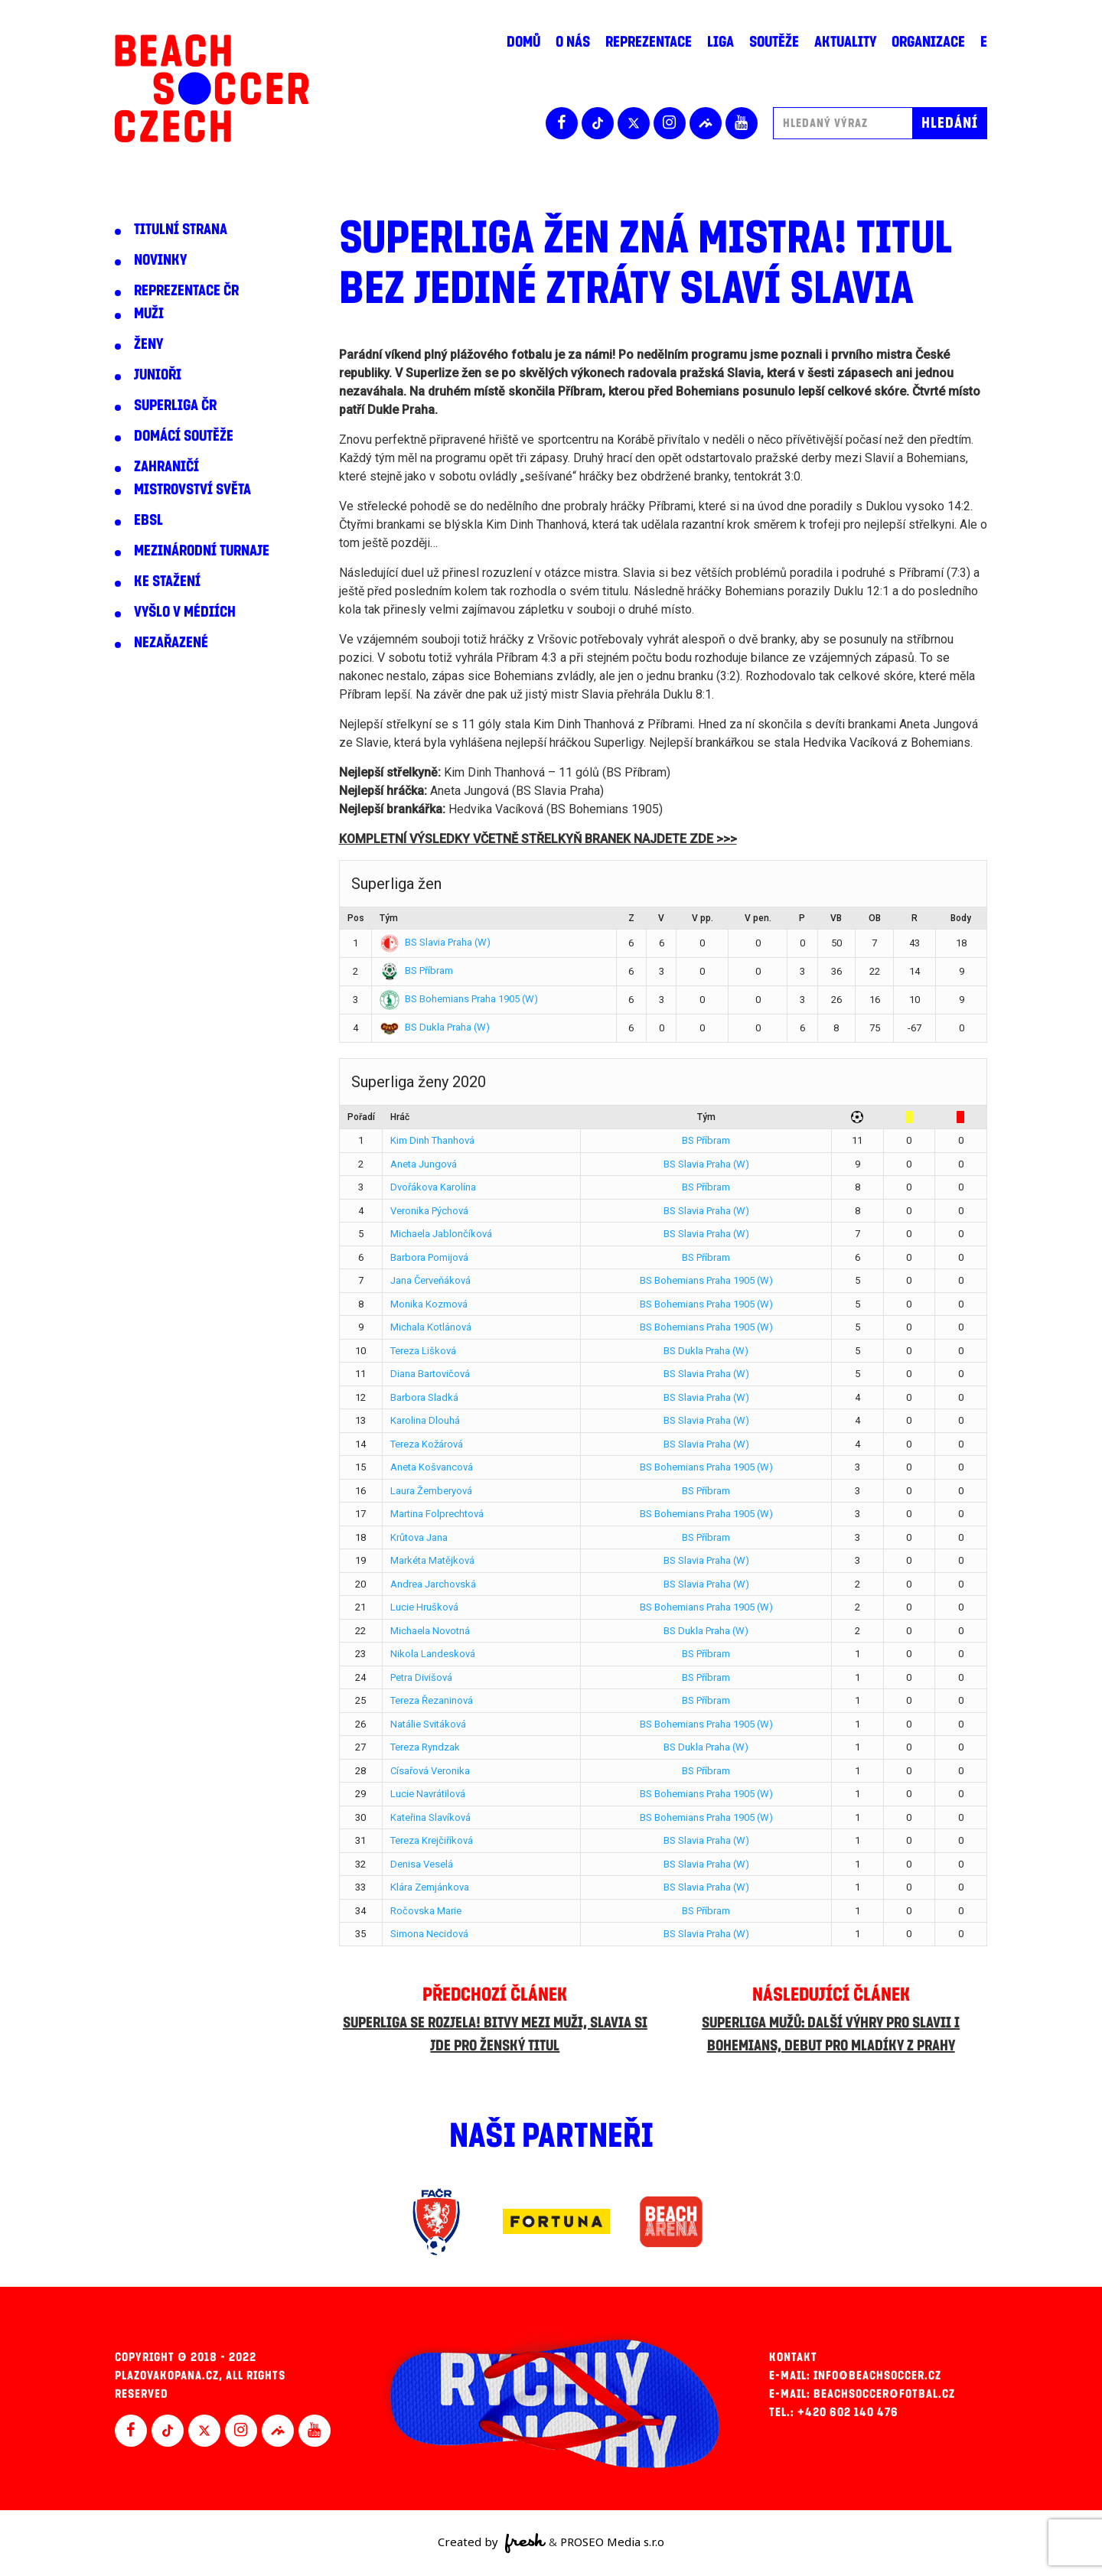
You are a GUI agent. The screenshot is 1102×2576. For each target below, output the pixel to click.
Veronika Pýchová (429, 1210)
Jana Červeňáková (430, 1280)
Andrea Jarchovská (433, 1584)
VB (836, 918)
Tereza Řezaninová (431, 1700)
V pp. (702, 918)
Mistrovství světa (192, 489)
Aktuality (845, 42)
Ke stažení (167, 581)
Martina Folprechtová (437, 1513)
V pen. (758, 918)
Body (960, 918)
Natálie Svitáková (428, 1724)
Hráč (399, 1117)
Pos (355, 918)
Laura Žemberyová (431, 1490)
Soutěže (774, 42)
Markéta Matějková (432, 1560)
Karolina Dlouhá (425, 1420)
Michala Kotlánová (430, 1327)
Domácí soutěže (183, 436)
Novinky (160, 260)
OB (875, 918)
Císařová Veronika (430, 1770)
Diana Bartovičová (430, 1373)
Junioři (157, 375)
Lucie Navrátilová (427, 1793)
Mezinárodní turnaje (201, 551)
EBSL (148, 520)
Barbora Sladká (424, 1397)
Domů (523, 42)
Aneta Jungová (423, 1164)
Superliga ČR (175, 405)
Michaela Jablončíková (441, 1233)
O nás (573, 42)
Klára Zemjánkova (429, 1887)
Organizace (928, 42)
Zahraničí (166, 466)
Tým (389, 918)
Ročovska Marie (425, 1911)
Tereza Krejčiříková (431, 1840)
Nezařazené (171, 642)
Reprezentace (648, 42)
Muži (149, 313)
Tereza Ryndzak (425, 1747)
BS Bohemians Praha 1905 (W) (459, 999)
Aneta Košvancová (431, 1467)
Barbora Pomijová (429, 1257)
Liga (720, 42)
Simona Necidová (429, 1933)
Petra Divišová (421, 1677)
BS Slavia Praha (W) (435, 942)
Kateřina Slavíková (430, 1817)
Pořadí (361, 1117)
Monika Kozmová (429, 1304)
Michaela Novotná (430, 1630)
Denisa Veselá (421, 1864)
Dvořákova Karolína (433, 1187)
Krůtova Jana (419, 1537)
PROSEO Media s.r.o (612, 2541)
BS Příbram (416, 970)
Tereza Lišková (423, 1350)
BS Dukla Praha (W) (435, 1027)
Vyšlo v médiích (185, 612)
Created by (492, 2543)
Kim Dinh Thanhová (432, 1140)
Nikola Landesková (432, 1653)
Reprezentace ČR (186, 290)
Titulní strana (180, 229)
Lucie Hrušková (424, 1607)
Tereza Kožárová (426, 1444)
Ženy (148, 344)
